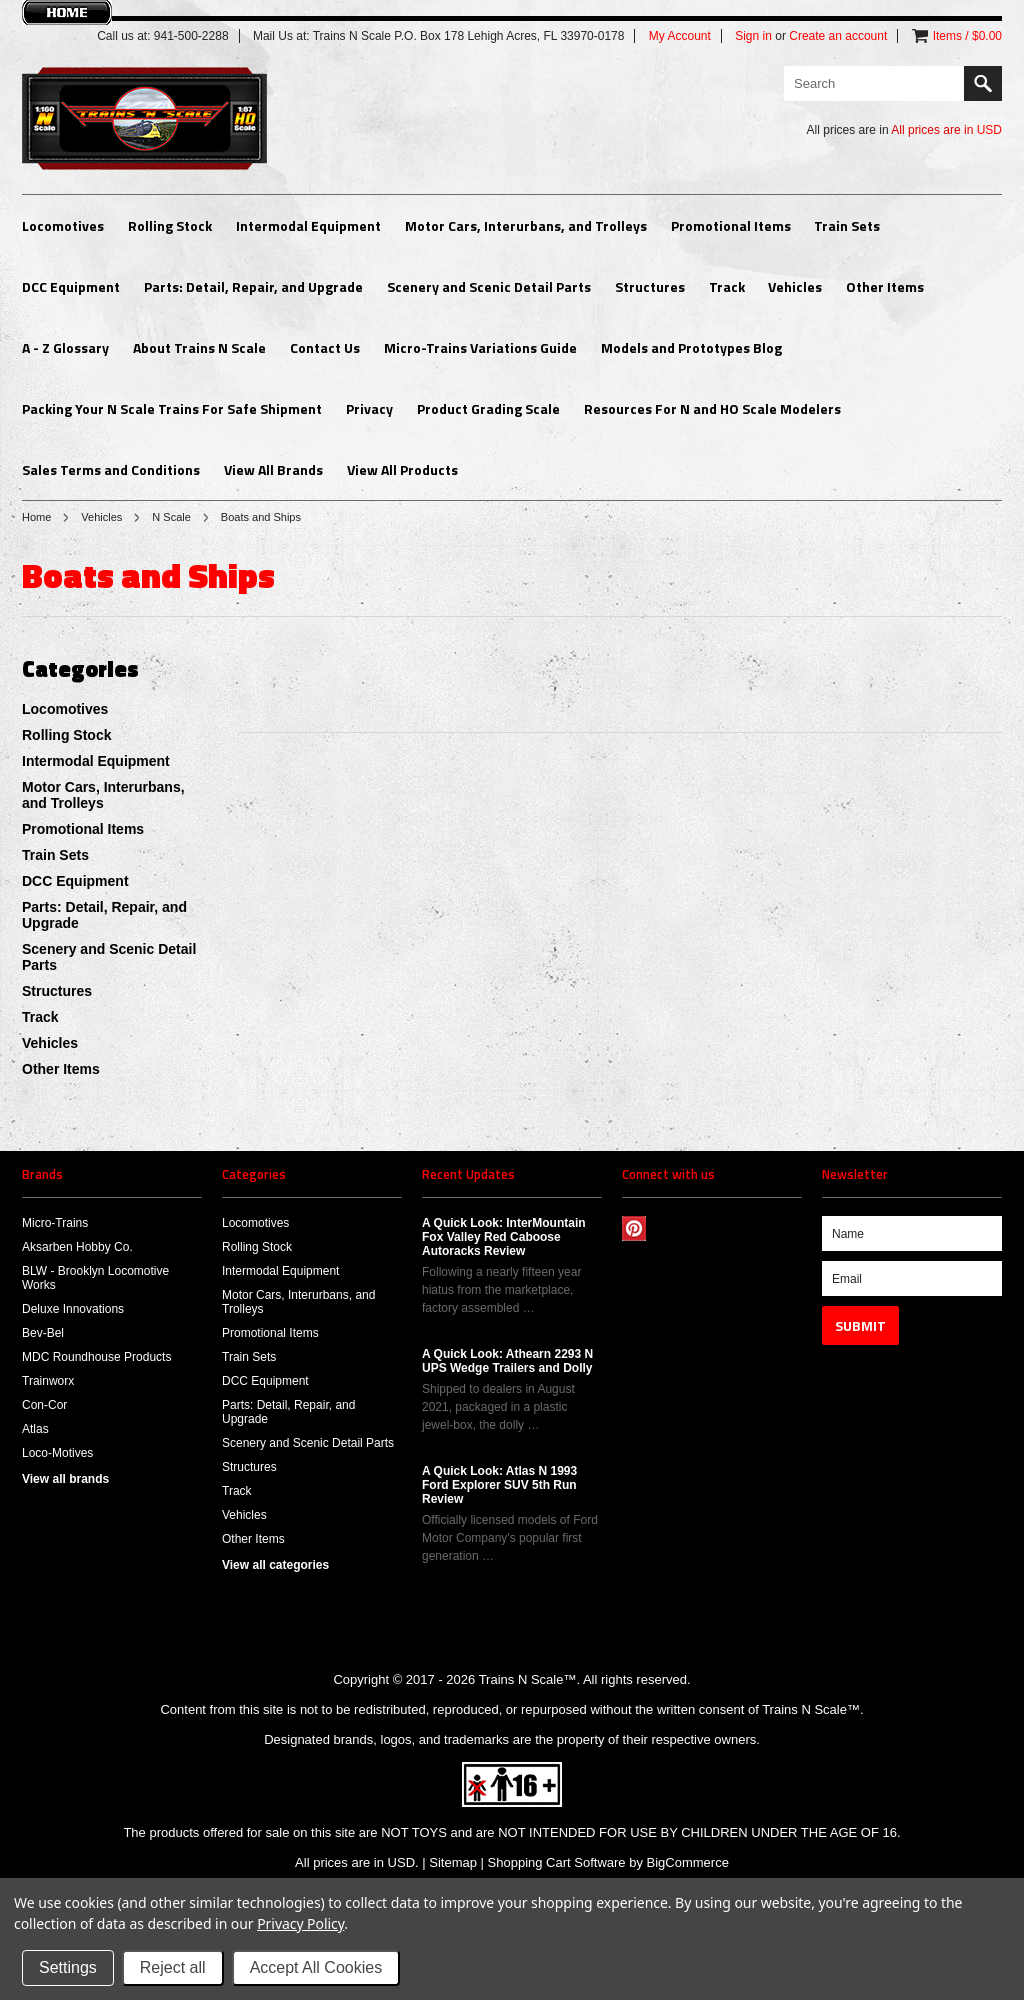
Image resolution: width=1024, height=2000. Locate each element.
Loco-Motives (57, 1453)
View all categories (275, 1565)
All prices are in (946, 130)
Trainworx (48, 1381)
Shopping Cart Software (557, 1862)
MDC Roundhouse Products (96, 1357)
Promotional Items (731, 225)
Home (36, 517)
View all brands (65, 1479)
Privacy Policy (300, 1923)
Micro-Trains (55, 1223)
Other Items (885, 286)
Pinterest (634, 1228)
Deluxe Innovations (73, 1309)
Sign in (753, 36)
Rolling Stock (170, 225)
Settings (68, 1967)
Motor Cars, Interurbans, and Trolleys (526, 225)
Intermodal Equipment (308, 225)
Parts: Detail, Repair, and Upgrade (253, 286)
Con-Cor (44, 1405)
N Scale (171, 517)
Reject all (173, 1967)
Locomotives (63, 225)
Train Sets (847, 225)
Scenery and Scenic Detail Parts (489, 286)
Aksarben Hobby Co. (77, 1247)
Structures (650, 286)
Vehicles (795, 286)
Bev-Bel (43, 1333)
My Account (680, 36)
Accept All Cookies (316, 1967)
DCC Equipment (71, 286)
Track (727, 286)
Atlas (35, 1429)
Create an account (838, 36)
